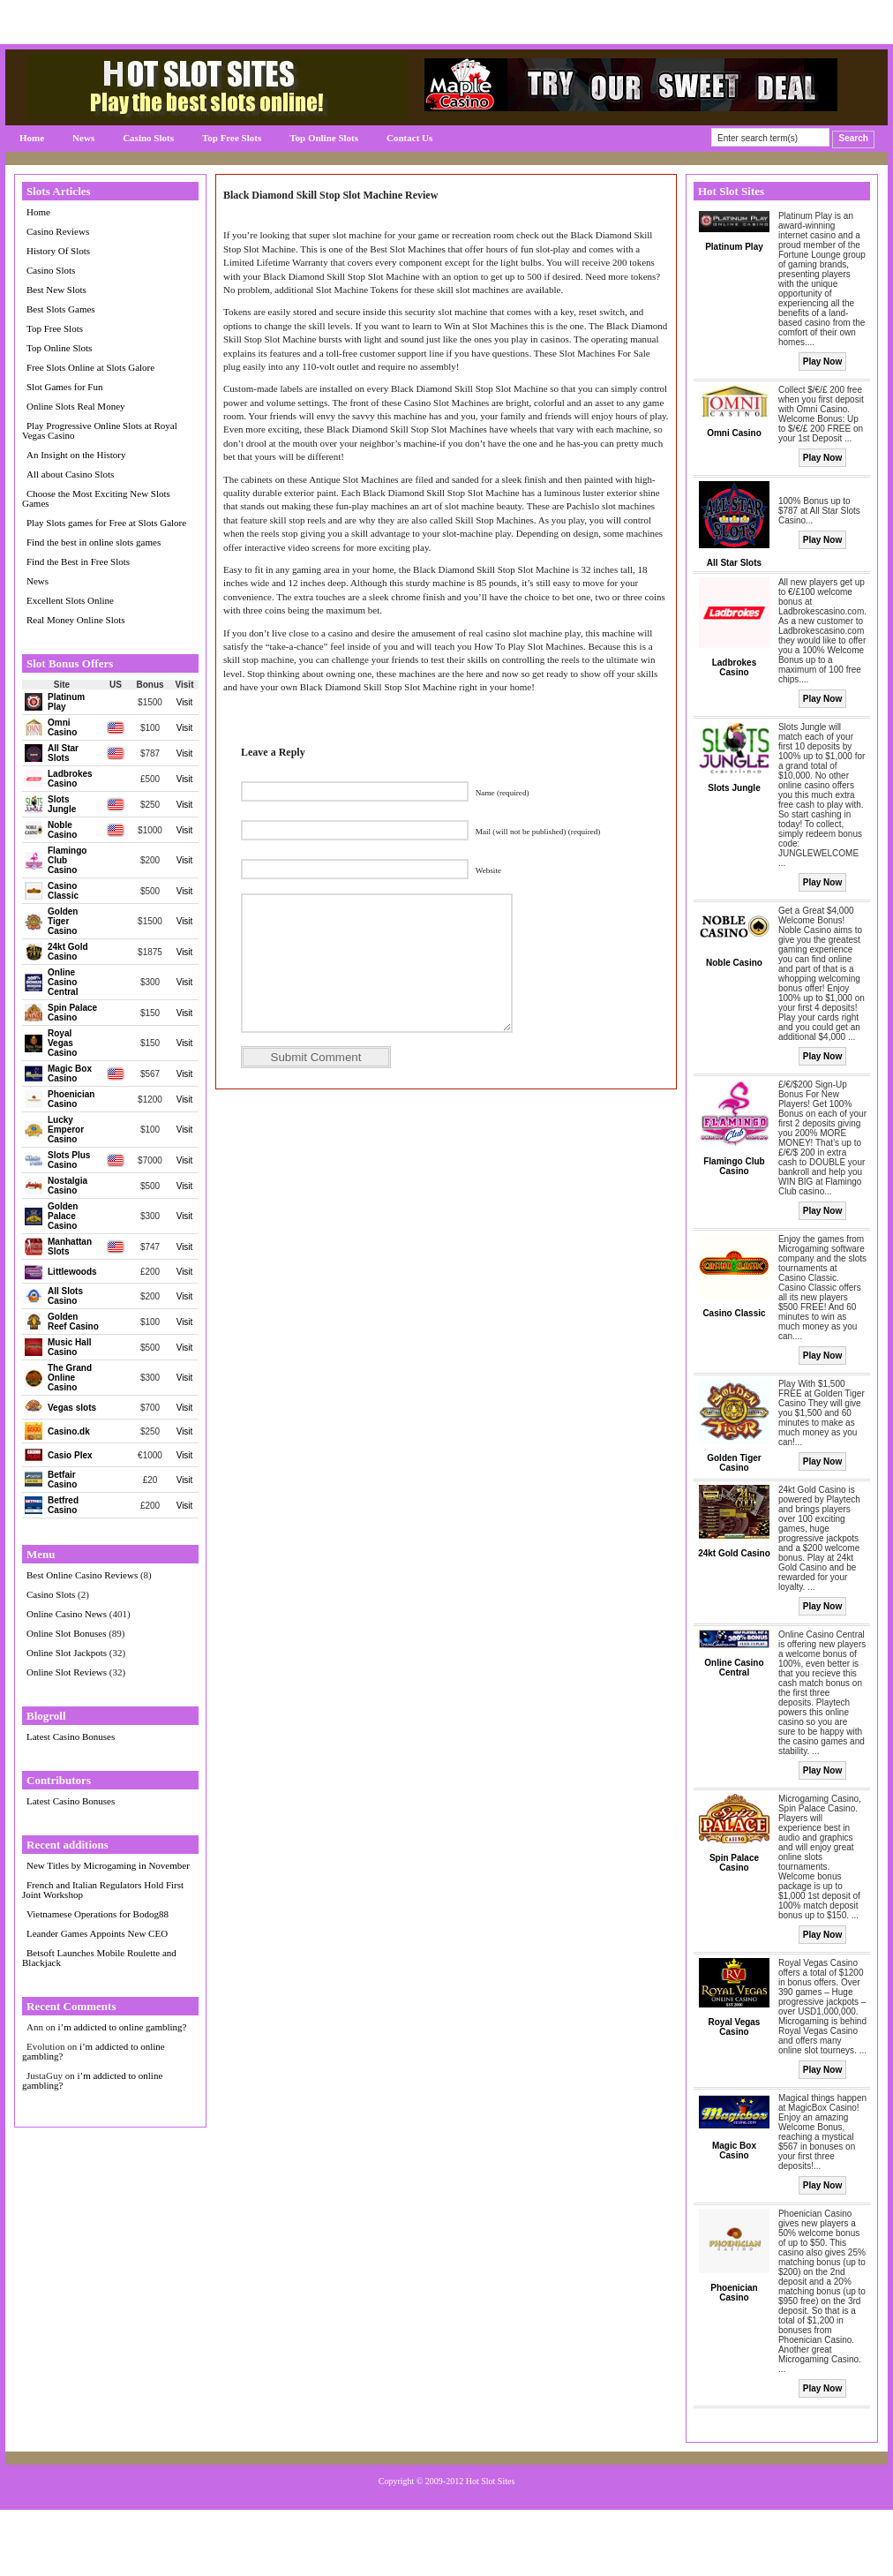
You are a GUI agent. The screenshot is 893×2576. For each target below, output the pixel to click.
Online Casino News (66, 1613)
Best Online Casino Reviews (82, 1575)
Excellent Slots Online (70, 600)
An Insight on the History (75, 454)
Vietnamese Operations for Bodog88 (97, 1914)
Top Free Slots (231, 137)
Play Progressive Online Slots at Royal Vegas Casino (99, 430)
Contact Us (409, 137)
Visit (184, 702)
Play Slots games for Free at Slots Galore (106, 522)
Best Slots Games (60, 309)
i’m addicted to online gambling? (121, 2027)
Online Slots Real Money (75, 406)
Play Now (822, 361)
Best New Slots (56, 289)
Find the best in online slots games (93, 542)
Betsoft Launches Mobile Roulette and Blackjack (99, 1957)
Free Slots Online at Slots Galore (90, 367)
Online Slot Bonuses (66, 1633)
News (83, 137)
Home (31, 137)
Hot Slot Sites (490, 2481)
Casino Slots (148, 137)
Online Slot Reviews (66, 1672)
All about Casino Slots (70, 474)
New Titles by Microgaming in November (108, 1865)
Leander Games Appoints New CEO (97, 1933)
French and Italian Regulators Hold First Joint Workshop (103, 1889)
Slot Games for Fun (64, 386)
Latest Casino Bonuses (70, 1736)
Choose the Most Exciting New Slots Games (96, 498)
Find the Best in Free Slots (78, 561)
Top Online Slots (323, 137)
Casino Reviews (57, 231)
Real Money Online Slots (75, 619)
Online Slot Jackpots (66, 1652)
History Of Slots (58, 250)
